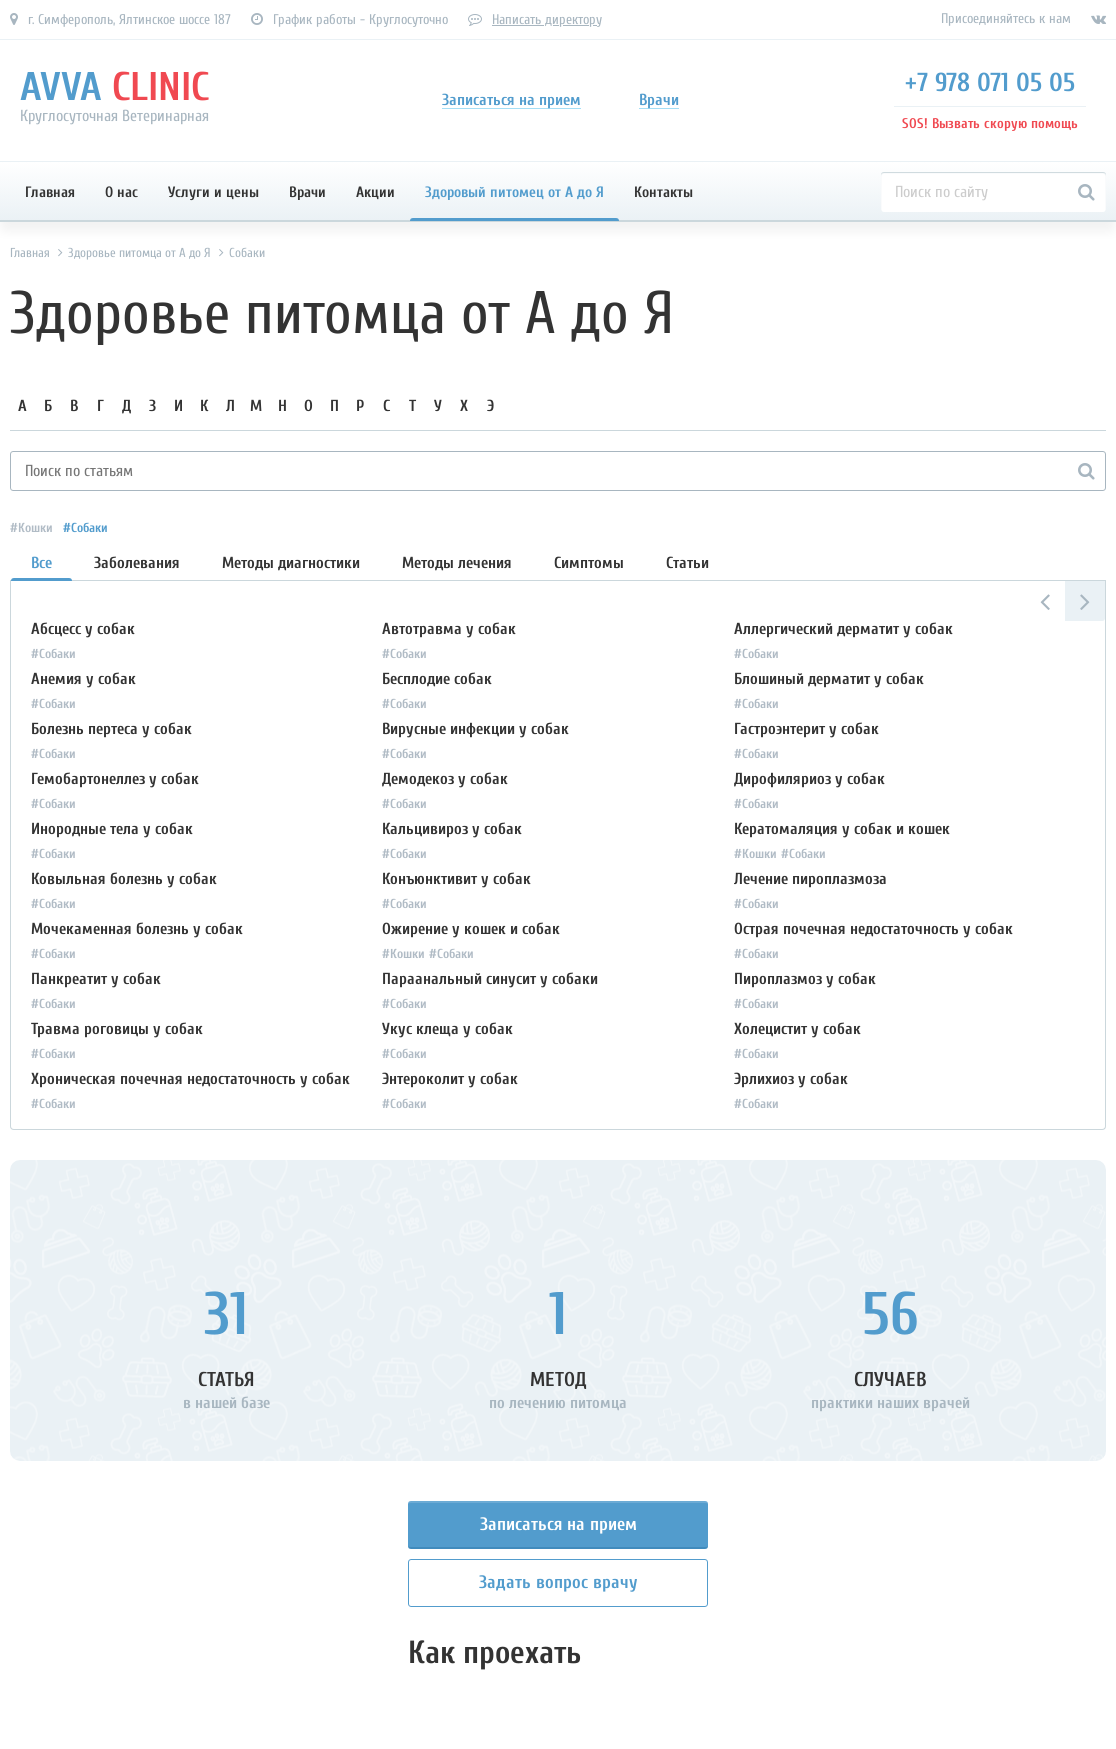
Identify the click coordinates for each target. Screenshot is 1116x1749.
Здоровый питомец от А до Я (514, 192)
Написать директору (547, 19)
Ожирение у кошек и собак (471, 929)
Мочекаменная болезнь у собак (137, 929)
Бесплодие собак (437, 679)
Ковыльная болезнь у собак (124, 879)
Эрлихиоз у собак (791, 1079)
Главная (50, 192)
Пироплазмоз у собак (805, 979)
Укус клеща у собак (447, 1029)
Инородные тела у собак (112, 829)
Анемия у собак (83, 679)
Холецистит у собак (797, 1029)
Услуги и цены (213, 192)
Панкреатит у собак (96, 979)
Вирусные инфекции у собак (475, 729)
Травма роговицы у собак (117, 1029)
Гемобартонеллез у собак (115, 779)
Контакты (663, 192)
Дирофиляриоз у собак (809, 779)
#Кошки (31, 527)
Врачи (307, 192)
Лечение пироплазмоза (810, 879)
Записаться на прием (558, 1524)
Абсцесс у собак (83, 629)
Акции (375, 192)
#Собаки (85, 527)
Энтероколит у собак (450, 1079)
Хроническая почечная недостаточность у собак (190, 1079)
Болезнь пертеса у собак (111, 729)
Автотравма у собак (449, 629)
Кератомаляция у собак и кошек (842, 829)
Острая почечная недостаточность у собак (873, 929)
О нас (121, 192)
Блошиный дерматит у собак (829, 679)
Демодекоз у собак (445, 779)
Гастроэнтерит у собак (806, 729)
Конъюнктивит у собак (456, 879)
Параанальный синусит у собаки (490, 979)
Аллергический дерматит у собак (843, 629)
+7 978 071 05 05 (990, 83)
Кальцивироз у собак (452, 829)
